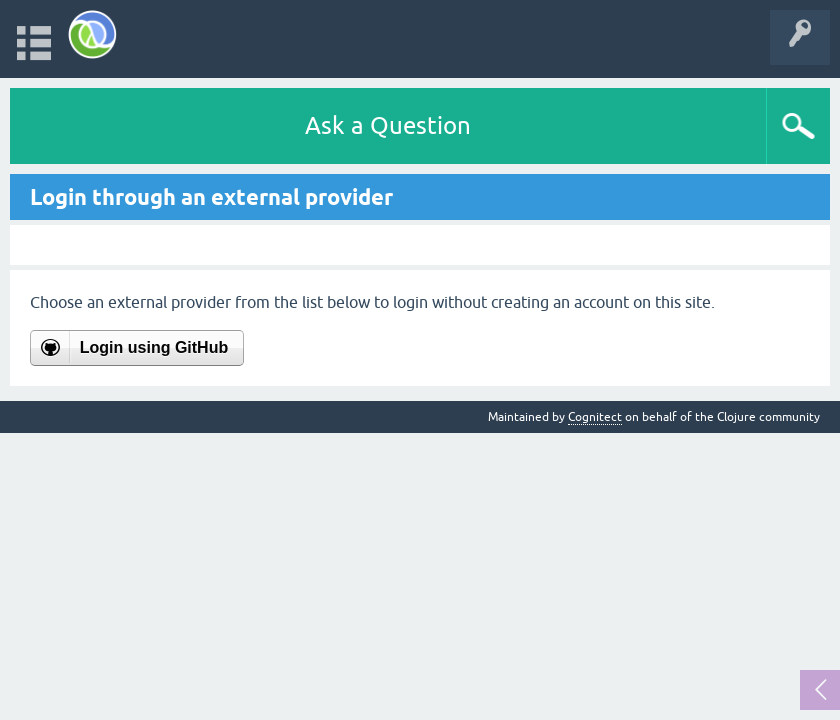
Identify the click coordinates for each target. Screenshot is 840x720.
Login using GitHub (154, 347)
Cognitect (595, 417)
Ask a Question (388, 125)
